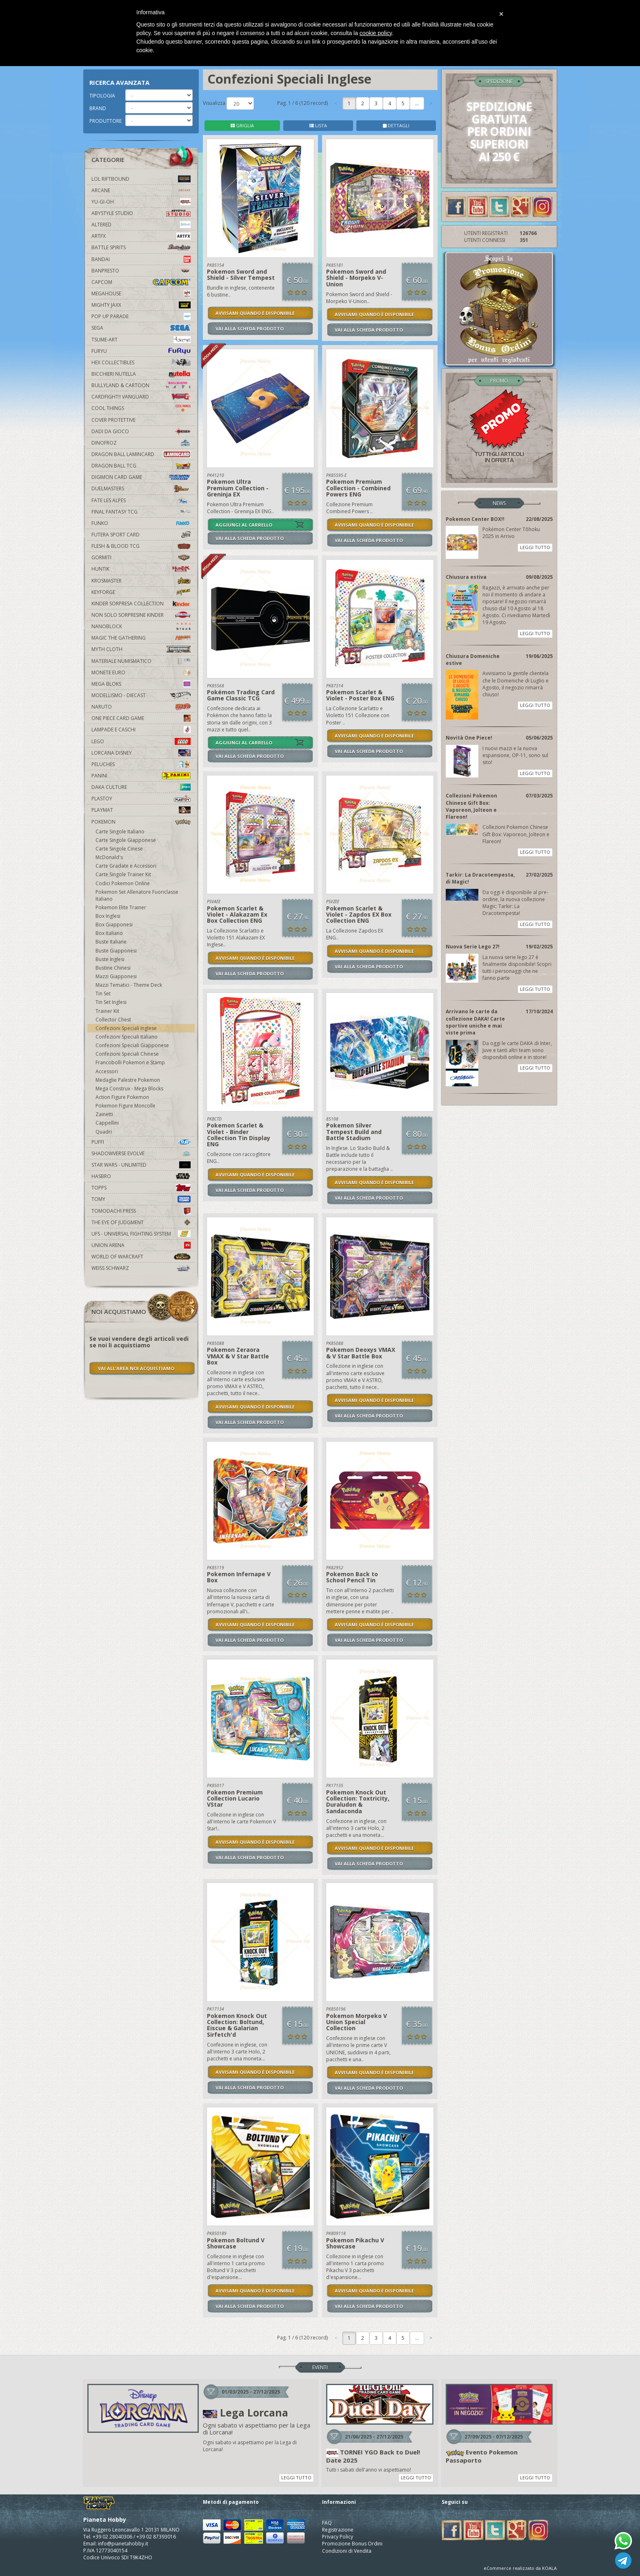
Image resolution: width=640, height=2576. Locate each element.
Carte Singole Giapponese (126, 840)
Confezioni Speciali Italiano (127, 1036)
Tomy (141, 1199)
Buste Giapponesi (116, 950)
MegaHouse (141, 293)
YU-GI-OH (141, 201)
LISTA (318, 125)
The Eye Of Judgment (141, 1222)
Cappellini (107, 1122)
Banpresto (141, 270)
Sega (141, 327)
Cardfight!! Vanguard (141, 396)
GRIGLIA (242, 125)
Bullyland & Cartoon (141, 385)
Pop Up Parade (141, 316)
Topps (141, 1187)
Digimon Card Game (141, 477)
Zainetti (104, 1114)
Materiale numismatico (141, 661)
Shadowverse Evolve (141, 1153)
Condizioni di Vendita (346, 2550)
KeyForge (141, 592)
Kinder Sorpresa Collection (141, 603)
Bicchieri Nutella (141, 373)
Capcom (141, 282)
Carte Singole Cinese (119, 848)
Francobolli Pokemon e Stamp (130, 1062)
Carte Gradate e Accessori (126, 865)
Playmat (141, 809)
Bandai (141, 259)
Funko (141, 523)
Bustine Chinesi (113, 967)
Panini (141, 775)
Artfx (141, 236)
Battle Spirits (141, 247)
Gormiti (141, 557)
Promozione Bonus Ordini (352, 2543)
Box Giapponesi (114, 924)
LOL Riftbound (141, 178)
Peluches (141, 764)
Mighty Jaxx (141, 304)
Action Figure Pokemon (122, 1097)
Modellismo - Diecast (141, 695)
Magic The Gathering (141, 637)
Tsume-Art (141, 339)
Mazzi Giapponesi (116, 976)
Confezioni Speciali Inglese (126, 1028)
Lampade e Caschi (141, 729)
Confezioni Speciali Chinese (127, 1053)
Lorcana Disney (141, 752)
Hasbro (141, 1176)
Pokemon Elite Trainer (121, 907)
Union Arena (141, 1245)
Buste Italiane (111, 941)
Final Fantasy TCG (141, 511)
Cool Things (141, 408)
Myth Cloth (141, 649)
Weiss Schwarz (141, 1268)
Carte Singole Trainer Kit (123, 874)
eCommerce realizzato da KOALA (520, 2568)
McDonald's (109, 857)
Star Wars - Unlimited (141, 1164)
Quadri (104, 1131)
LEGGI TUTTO (535, 547)
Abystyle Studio (141, 213)
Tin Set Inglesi (111, 1002)
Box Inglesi (108, 916)
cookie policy (376, 33)
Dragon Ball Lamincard (141, 454)
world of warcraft (141, 1256)
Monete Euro (141, 672)
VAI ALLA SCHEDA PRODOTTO (250, 329)
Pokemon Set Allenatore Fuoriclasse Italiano (137, 895)
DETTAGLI (396, 125)
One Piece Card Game (141, 718)
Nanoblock (141, 626)
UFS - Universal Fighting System (141, 1233)
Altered (141, 224)
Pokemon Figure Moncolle (126, 1105)
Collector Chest (113, 1019)
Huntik (141, 568)
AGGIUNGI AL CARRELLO (244, 525)
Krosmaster (141, 580)
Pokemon (141, 821)
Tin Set (103, 993)
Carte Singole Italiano (120, 831)
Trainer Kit (107, 1011)
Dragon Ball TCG (141, 465)
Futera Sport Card (141, 534)
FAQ (327, 2522)
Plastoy (141, 798)
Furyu (141, 351)
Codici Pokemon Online (123, 883)
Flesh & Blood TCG (141, 546)
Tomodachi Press (141, 1210)
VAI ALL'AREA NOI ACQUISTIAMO (136, 1368)
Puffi (141, 1141)
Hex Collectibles (141, 362)
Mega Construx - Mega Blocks (129, 1088)
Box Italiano (109, 933)
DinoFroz (141, 442)
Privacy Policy (337, 2536)
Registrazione (337, 2529)
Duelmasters (141, 488)
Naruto (141, 706)
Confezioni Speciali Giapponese (132, 1045)
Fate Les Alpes (141, 500)
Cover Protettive (113, 419)
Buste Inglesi (110, 959)
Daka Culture (141, 787)
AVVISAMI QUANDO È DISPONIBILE (255, 313)
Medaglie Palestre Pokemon (128, 1079)
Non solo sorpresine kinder (141, 614)
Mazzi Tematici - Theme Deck (129, 984)
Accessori (107, 1071)
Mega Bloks (141, 683)
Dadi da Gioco (141, 431)
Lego (141, 741)
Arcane (141, 190)
